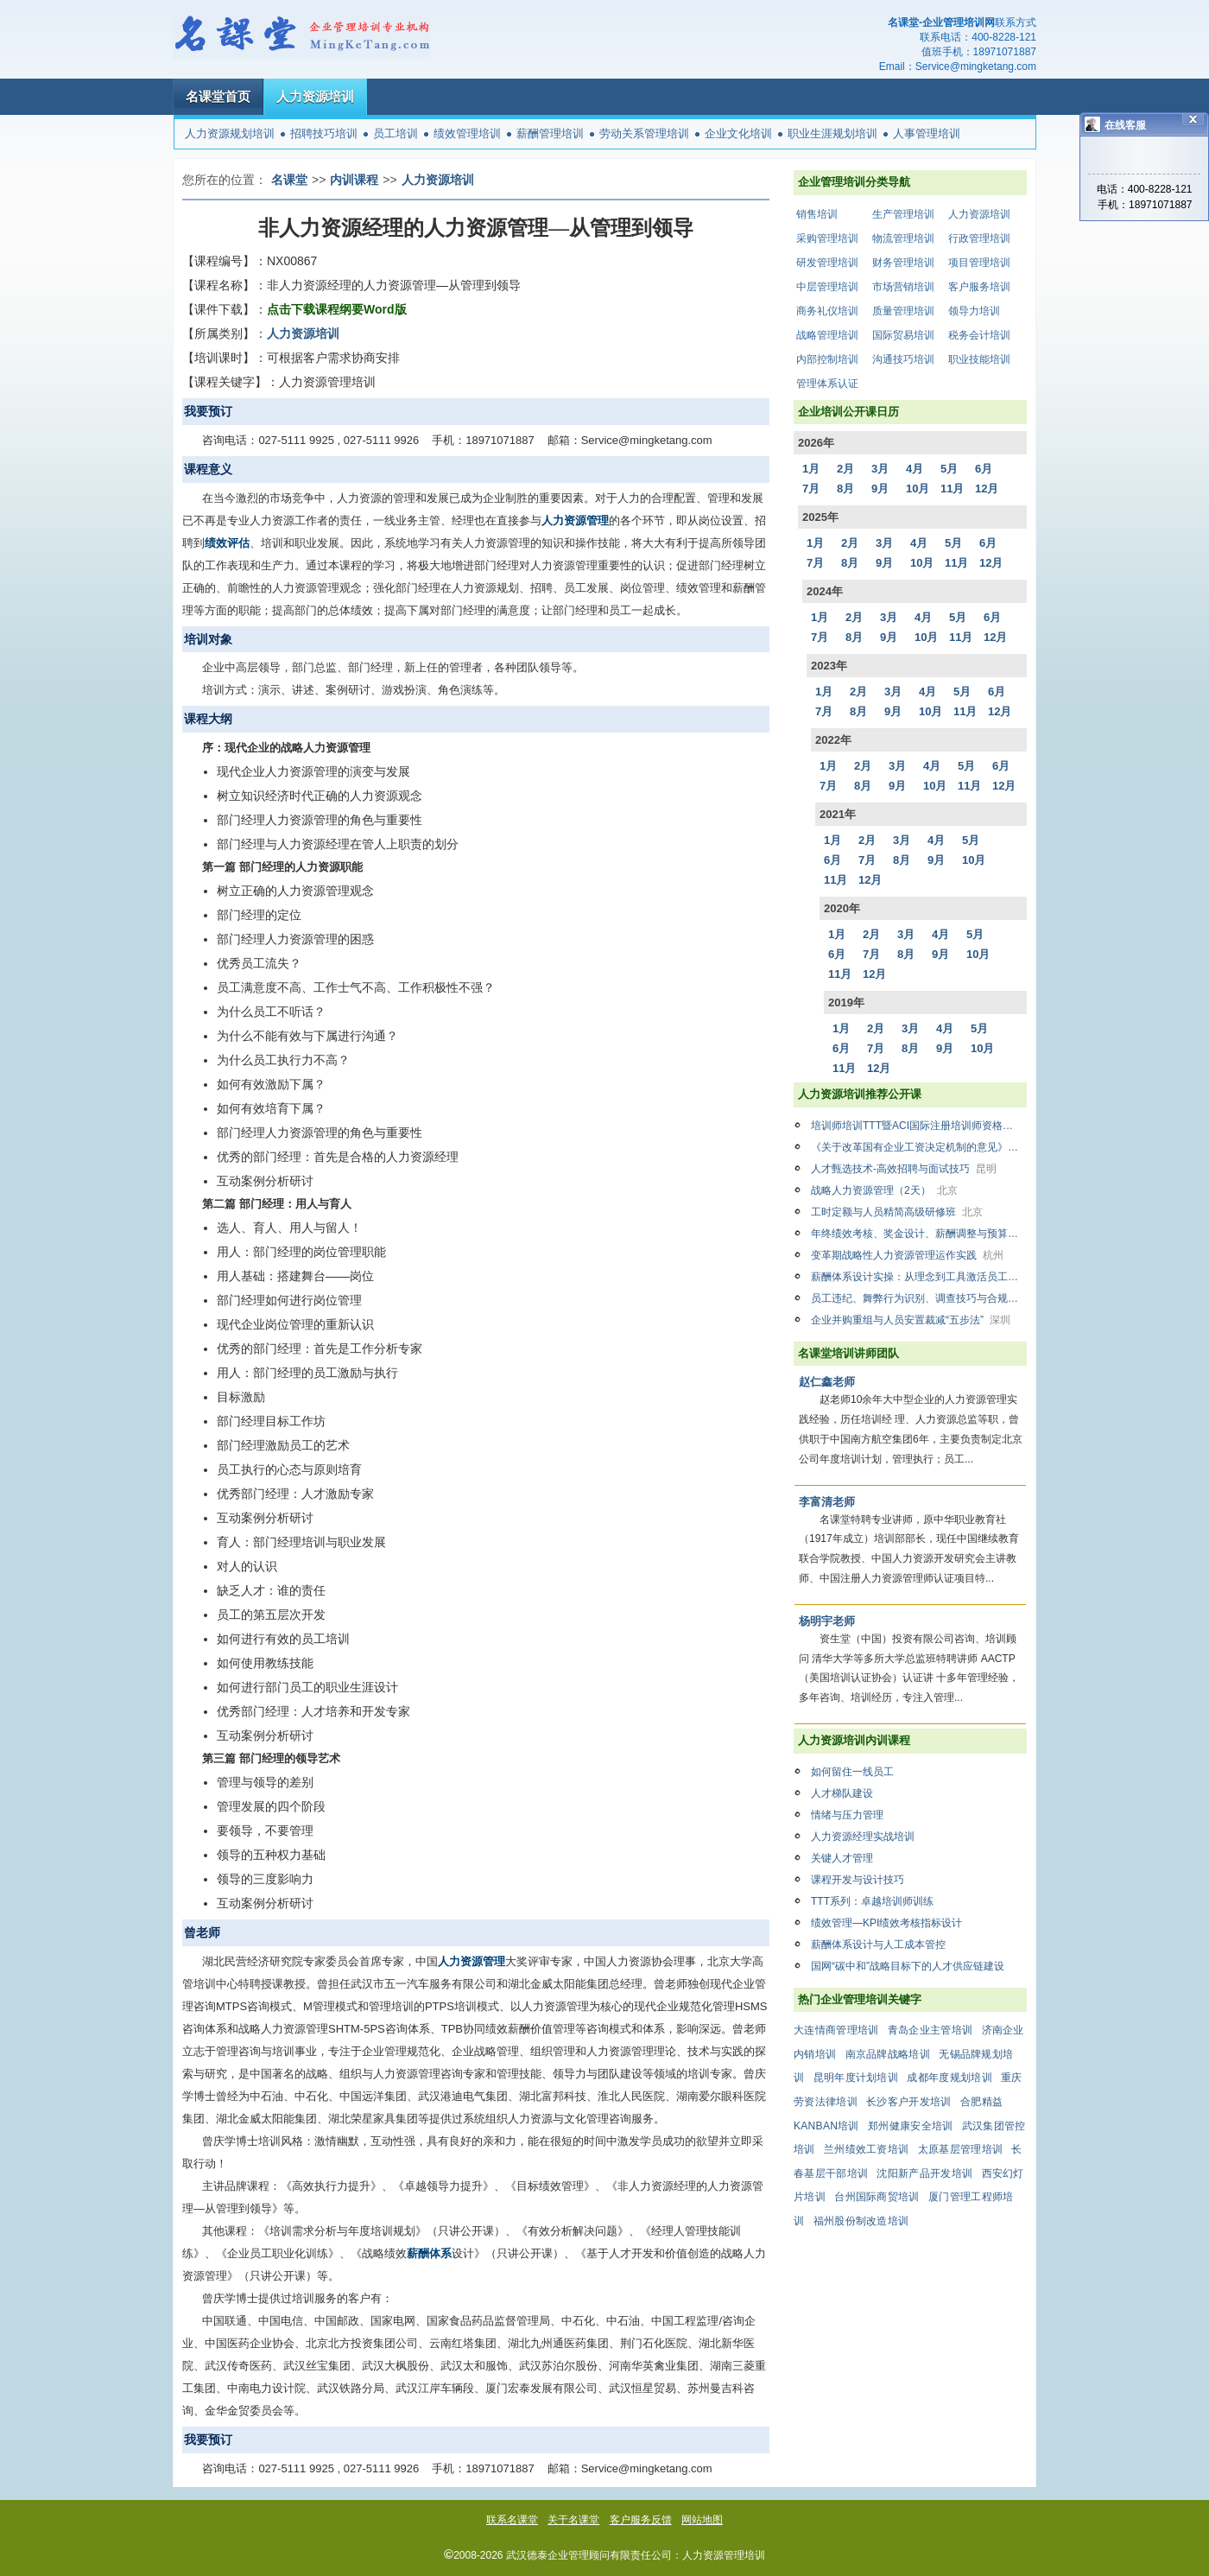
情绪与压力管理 (847, 1815)
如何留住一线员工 (852, 1772)
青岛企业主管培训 (930, 2030)
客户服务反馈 (641, 2520)
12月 (986, 488)
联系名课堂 (512, 2520)
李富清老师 (827, 1501)
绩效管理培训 (467, 133)
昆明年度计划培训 (855, 2078)
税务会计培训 (979, 335)
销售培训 (817, 214)
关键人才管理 (842, 1858)
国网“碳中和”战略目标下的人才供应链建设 (907, 1966)
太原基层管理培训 (960, 2149)
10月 (917, 488)
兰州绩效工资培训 (866, 2149)
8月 (845, 488)
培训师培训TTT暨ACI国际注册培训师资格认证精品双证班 (919, 1126)
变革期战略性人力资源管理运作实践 (907, 1255)
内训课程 (354, 180)
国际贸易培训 (903, 335)
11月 (952, 488)
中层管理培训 (827, 287)
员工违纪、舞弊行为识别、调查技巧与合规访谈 (919, 1298)
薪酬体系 (429, 2253)
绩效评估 (227, 542)
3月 (880, 468)
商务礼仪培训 (827, 311)
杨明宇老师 (827, 1621)
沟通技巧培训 (903, 359)
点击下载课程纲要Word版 (337, 309)
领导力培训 (974, 311)
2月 (845, 468)
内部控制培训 (827, 359)
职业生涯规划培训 (832, 133)
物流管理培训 (903, 238)
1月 (811, 468)
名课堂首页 (218, 96)
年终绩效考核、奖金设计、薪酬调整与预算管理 (919, 1234)
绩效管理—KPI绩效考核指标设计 (886, 1923)
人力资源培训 (315, 96)
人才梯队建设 (842, 1793)
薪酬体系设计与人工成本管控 (878, 1944)
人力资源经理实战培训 (863, 1836)
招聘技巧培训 (324, 133)
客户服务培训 (979, 287)
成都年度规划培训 (949, 2078)
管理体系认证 (827, 384)
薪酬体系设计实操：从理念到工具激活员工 (919, 1277)
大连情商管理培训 (836, 2030)
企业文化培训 (738, 133)
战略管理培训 (827, 335)
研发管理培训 (827, 263)
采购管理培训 (827, 238)
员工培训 (395, 133)
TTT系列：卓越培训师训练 (872, 1901)
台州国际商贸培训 (876, 2197)
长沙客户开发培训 (908, 2102)
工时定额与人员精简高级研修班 (897, 1212)
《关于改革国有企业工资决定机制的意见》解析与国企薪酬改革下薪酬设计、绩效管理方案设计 (919, 1147)
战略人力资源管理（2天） (884, 1190)
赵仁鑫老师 (827, 1381)
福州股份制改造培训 (861, 2221)
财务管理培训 (903, 263)
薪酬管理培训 (550, 133)
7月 (811, 488)
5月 (949, 468)
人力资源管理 (575, 520)
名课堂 (289, 180)
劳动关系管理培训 (644, 133)
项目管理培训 (979, 263)
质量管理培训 (903, 311)
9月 (880, 488)
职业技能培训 (979, 359)
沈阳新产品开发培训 (924, 2173)
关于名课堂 (573, 2520)
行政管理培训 (979, 238)
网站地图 (702, 2520)
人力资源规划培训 (230, 133)
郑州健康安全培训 (910, 2126)
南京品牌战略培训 (887, 2054)
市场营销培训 (903, 287)
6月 (983, 468)
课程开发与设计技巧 (857, 1880)
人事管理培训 (926, 133)
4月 (914, 468)
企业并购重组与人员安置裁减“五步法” (910, 1320)
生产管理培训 (903, 214)
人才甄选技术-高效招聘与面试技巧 (904, 1169)
